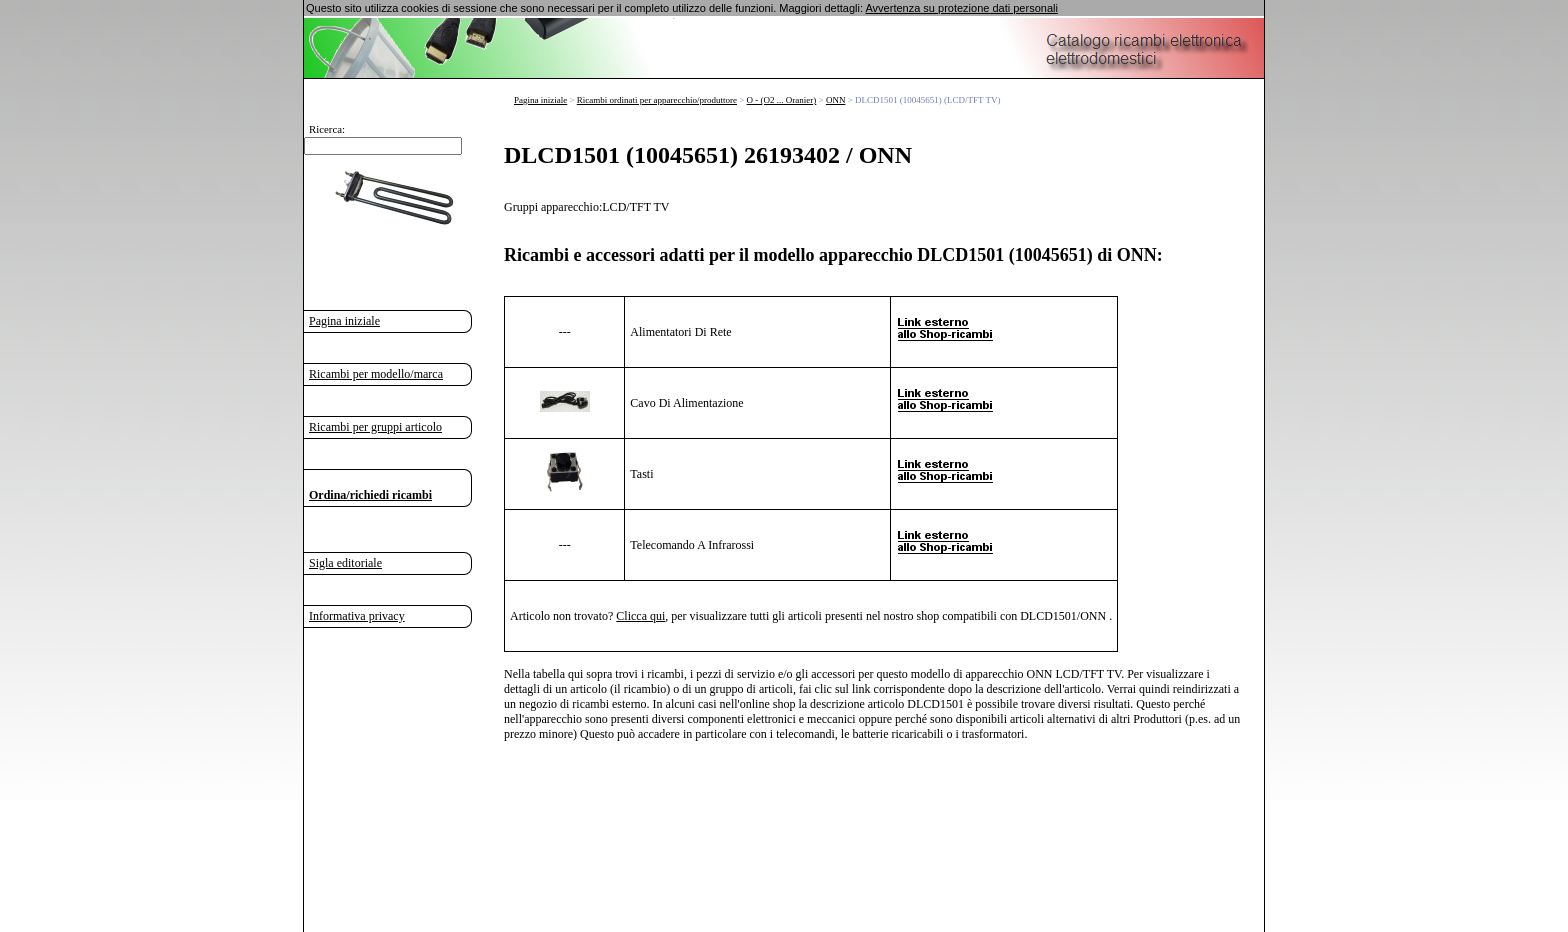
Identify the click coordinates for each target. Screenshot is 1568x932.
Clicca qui (640, 615)
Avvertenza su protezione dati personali (961, 8)
